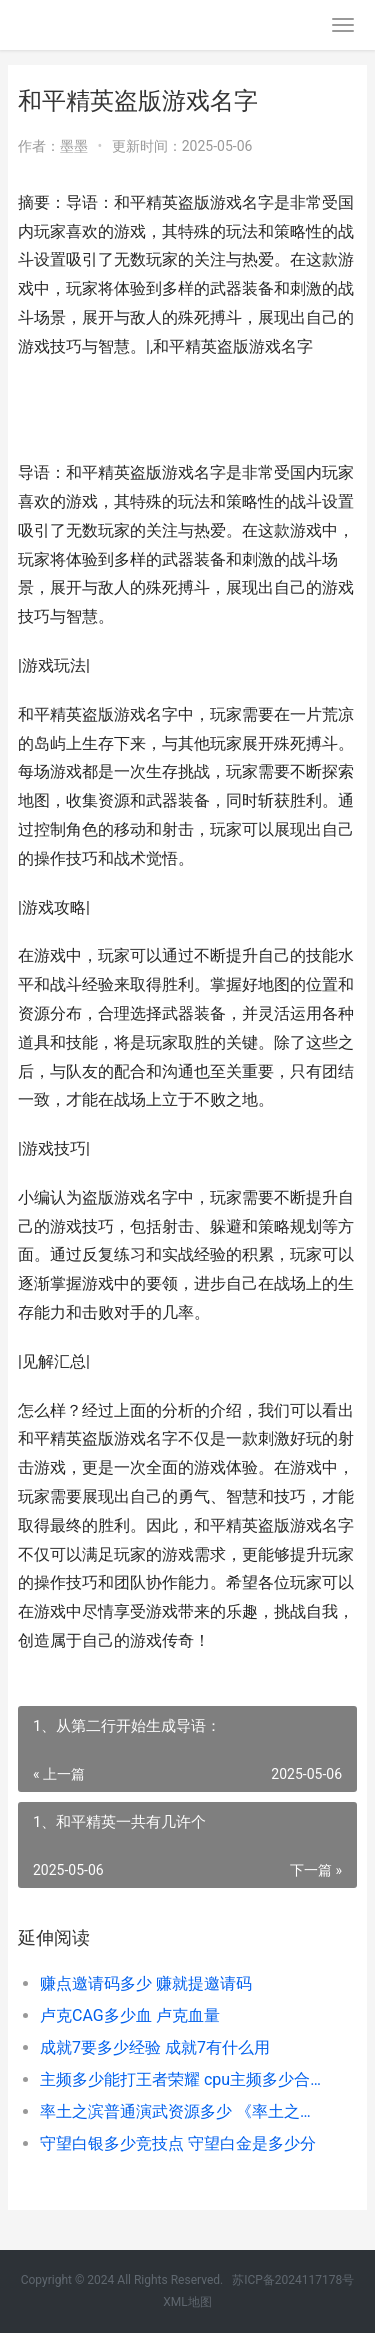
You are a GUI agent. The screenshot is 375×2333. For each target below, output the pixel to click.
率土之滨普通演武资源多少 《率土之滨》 (182, 2111)
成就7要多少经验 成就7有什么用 (155, 2047)
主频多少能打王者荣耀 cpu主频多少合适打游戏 (182, 2079)
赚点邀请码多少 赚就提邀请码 (146, 1983)
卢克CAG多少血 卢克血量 (130, 2015)
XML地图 (187, 2302)
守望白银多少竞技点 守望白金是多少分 (178, 2143)
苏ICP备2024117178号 (293, 2280)
